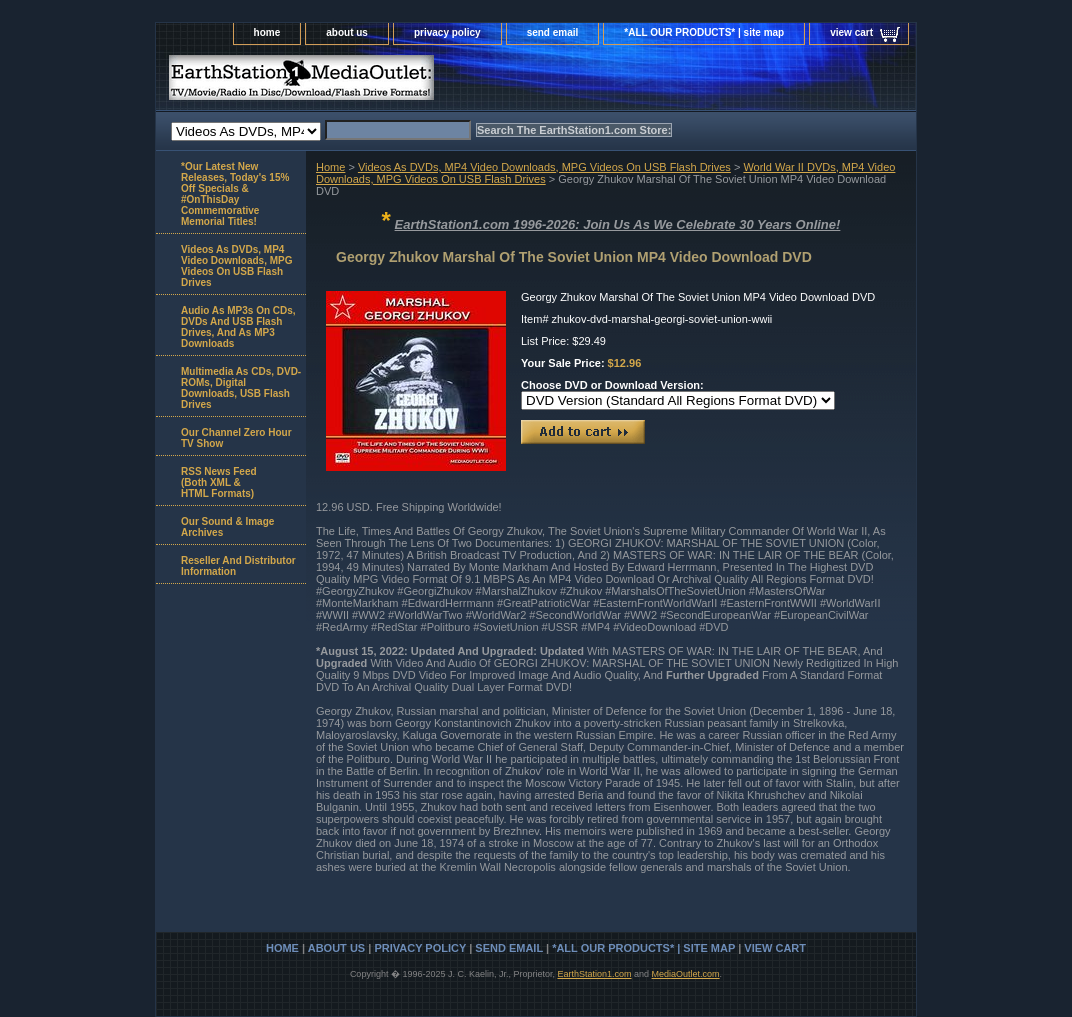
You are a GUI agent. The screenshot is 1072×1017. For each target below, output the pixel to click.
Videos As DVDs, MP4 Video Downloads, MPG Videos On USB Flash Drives (544, 167)
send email (553, 32)
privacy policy (447, 32)
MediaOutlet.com (686, 974)
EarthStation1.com (594, 974)
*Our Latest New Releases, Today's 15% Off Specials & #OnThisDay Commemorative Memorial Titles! (235, 194)
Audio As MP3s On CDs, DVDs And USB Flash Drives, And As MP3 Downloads (238, 327)
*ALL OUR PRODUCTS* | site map (704, 32)
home (267, 32)
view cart (851, 32)
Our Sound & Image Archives (227, 527)
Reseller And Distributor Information (238, 566)
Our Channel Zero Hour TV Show (236, 438)
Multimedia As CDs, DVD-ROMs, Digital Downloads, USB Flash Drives (241, 388)
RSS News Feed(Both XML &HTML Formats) (219, 482)
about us (347, 32)
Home (330, 167)
